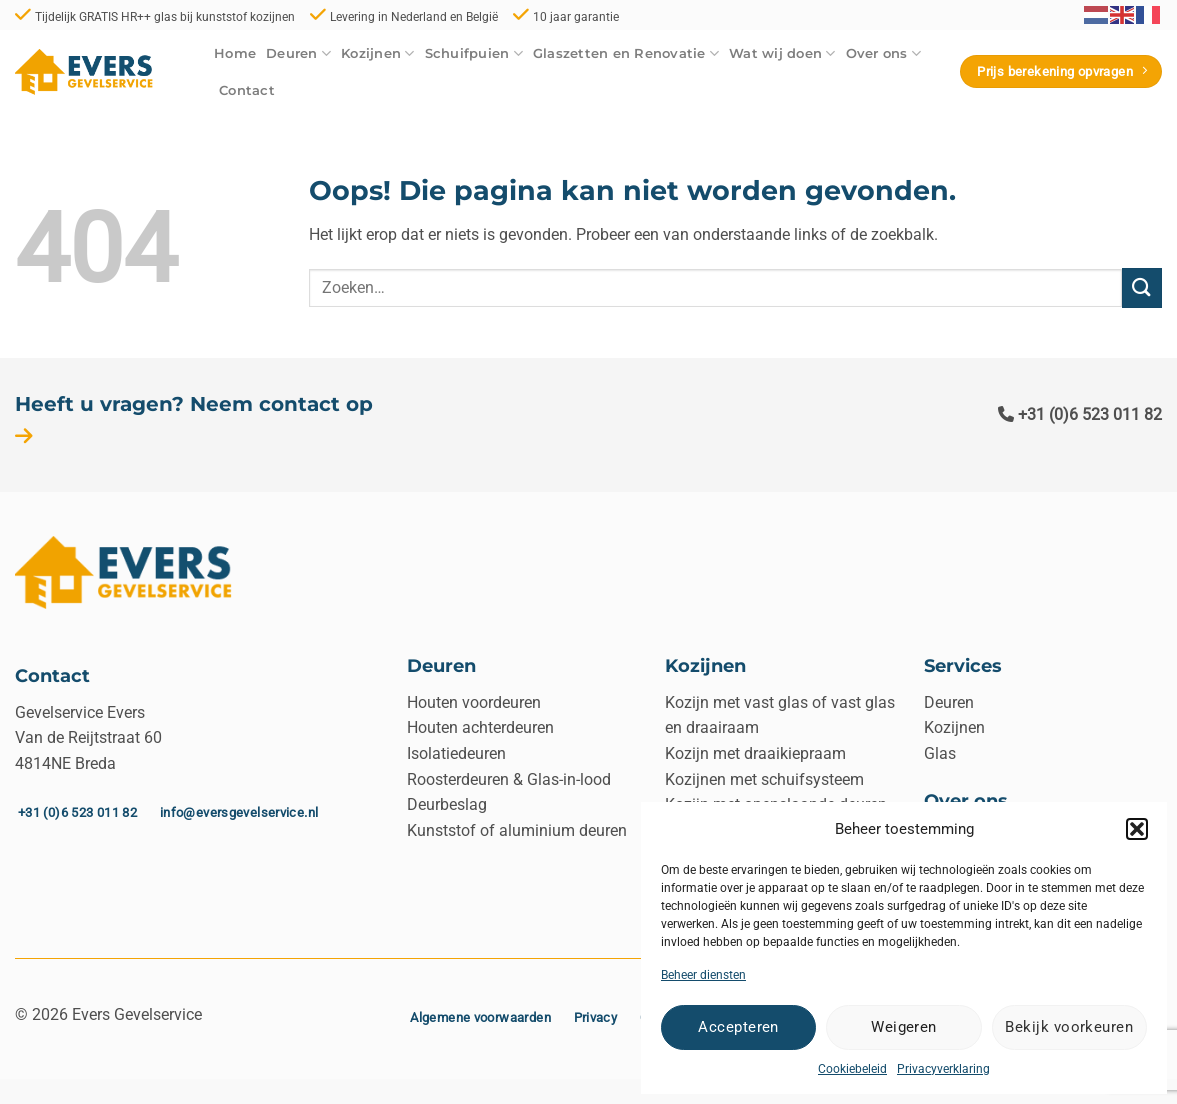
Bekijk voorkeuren (1069, 1027)
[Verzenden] (1142, 287)
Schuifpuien (474, 53)
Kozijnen (378, 53)
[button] (1137, 829)
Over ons (884, 53)
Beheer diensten (703, 975)
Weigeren (904, 1027)
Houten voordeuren (474, 702)
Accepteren (738, 1027)
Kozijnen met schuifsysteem (764, 779)
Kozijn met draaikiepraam (755, 753)
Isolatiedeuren (456, 753)
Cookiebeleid (852, 1069)
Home (235, 53)
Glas (940, 753)
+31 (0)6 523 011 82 (1080, 414)
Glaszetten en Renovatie (626, 53)
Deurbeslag (447, 804)
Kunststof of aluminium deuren (517, 830)
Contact (247, 90)
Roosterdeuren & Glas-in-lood (509, 779)
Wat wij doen (782, 53)
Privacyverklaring (943, 1069)
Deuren (298, 53)
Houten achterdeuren (480, 727)
